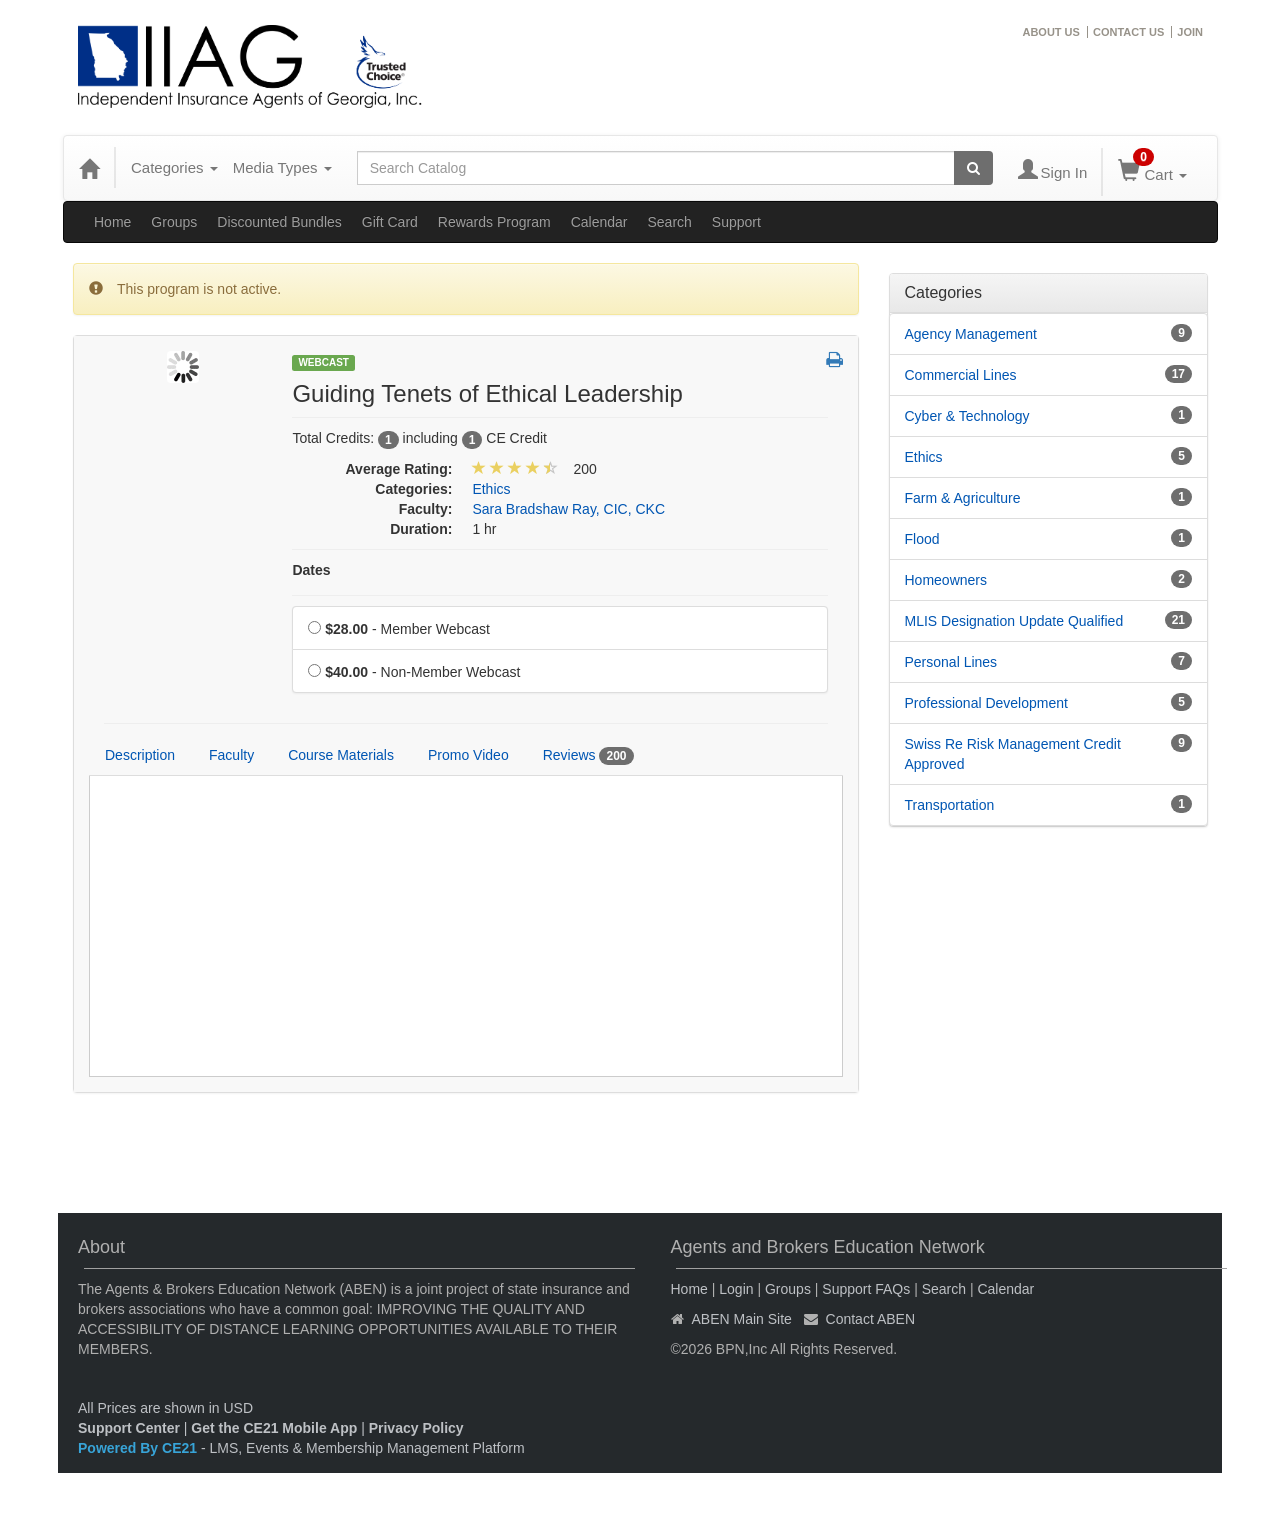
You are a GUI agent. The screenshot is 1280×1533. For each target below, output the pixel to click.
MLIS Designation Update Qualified (1014, 621)
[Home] (89, 168)
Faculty (231, 755)
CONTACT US (1128, 32)
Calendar (599, 222)
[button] (834, 361)
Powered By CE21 (139, 1448)
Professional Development (986, 703)
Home (112, 222)
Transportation (950, 805)
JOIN (1190, 32)
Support (736, 222)
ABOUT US (1050, 32)
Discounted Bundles (279, 222)
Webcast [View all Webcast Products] (323, 362)
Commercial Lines (961, 375)
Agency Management (971, 334)
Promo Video (468, 755)
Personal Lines (951, 662)
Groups (174, 222)
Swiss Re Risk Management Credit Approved (1013, 754)
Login (736, 1289)
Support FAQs (866, 1289)
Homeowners (946, 580)
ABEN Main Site (742, 1319)
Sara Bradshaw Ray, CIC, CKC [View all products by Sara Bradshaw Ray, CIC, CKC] (568, 509)
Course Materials (341, 755)
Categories (174, 167)
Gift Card (390, 222)
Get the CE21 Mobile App (274, 1428)
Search (669, 222)
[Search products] (973, 168)
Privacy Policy (416, 1428)
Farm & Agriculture (963, 498)
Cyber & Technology (967, 416)
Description (140, 755)
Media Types (282, 167)
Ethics (924, 457)
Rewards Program (494, 222)
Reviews (588, 756)
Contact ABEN (871, 1319)
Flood (922, 539)
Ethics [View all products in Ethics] (491, 489)
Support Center (129, 1428)
